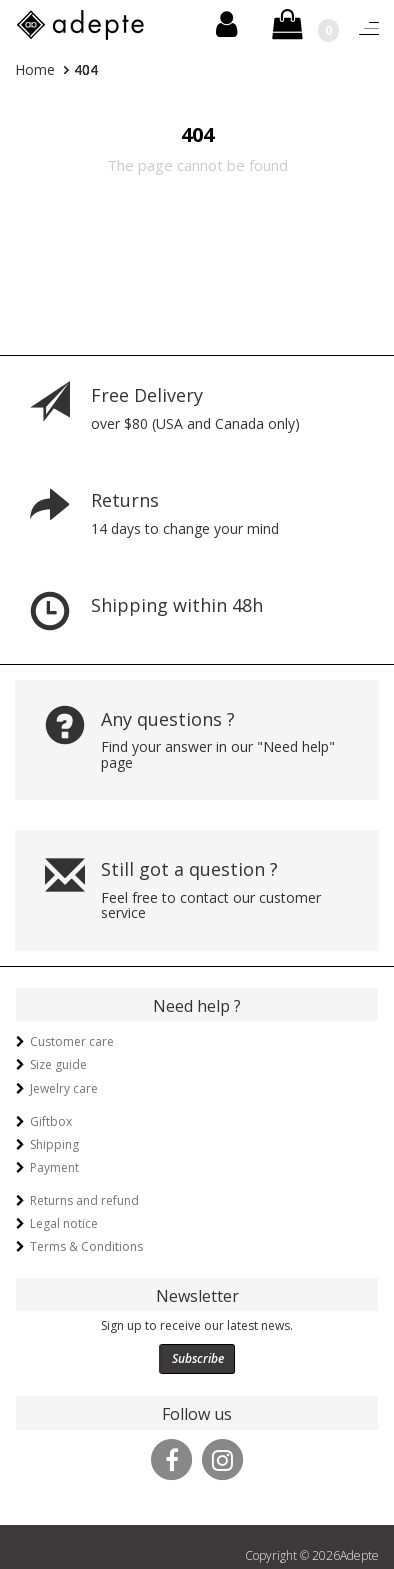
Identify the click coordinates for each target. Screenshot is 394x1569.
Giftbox (51, 1121)
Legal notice (64, 1223)
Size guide (58, 1064)
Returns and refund (84, 1200)
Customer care (72, 1041)
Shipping (54, 1144)
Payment (54, 1167)
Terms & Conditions (86, 1246)
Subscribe (198, 1358)
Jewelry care (64, 1088)
